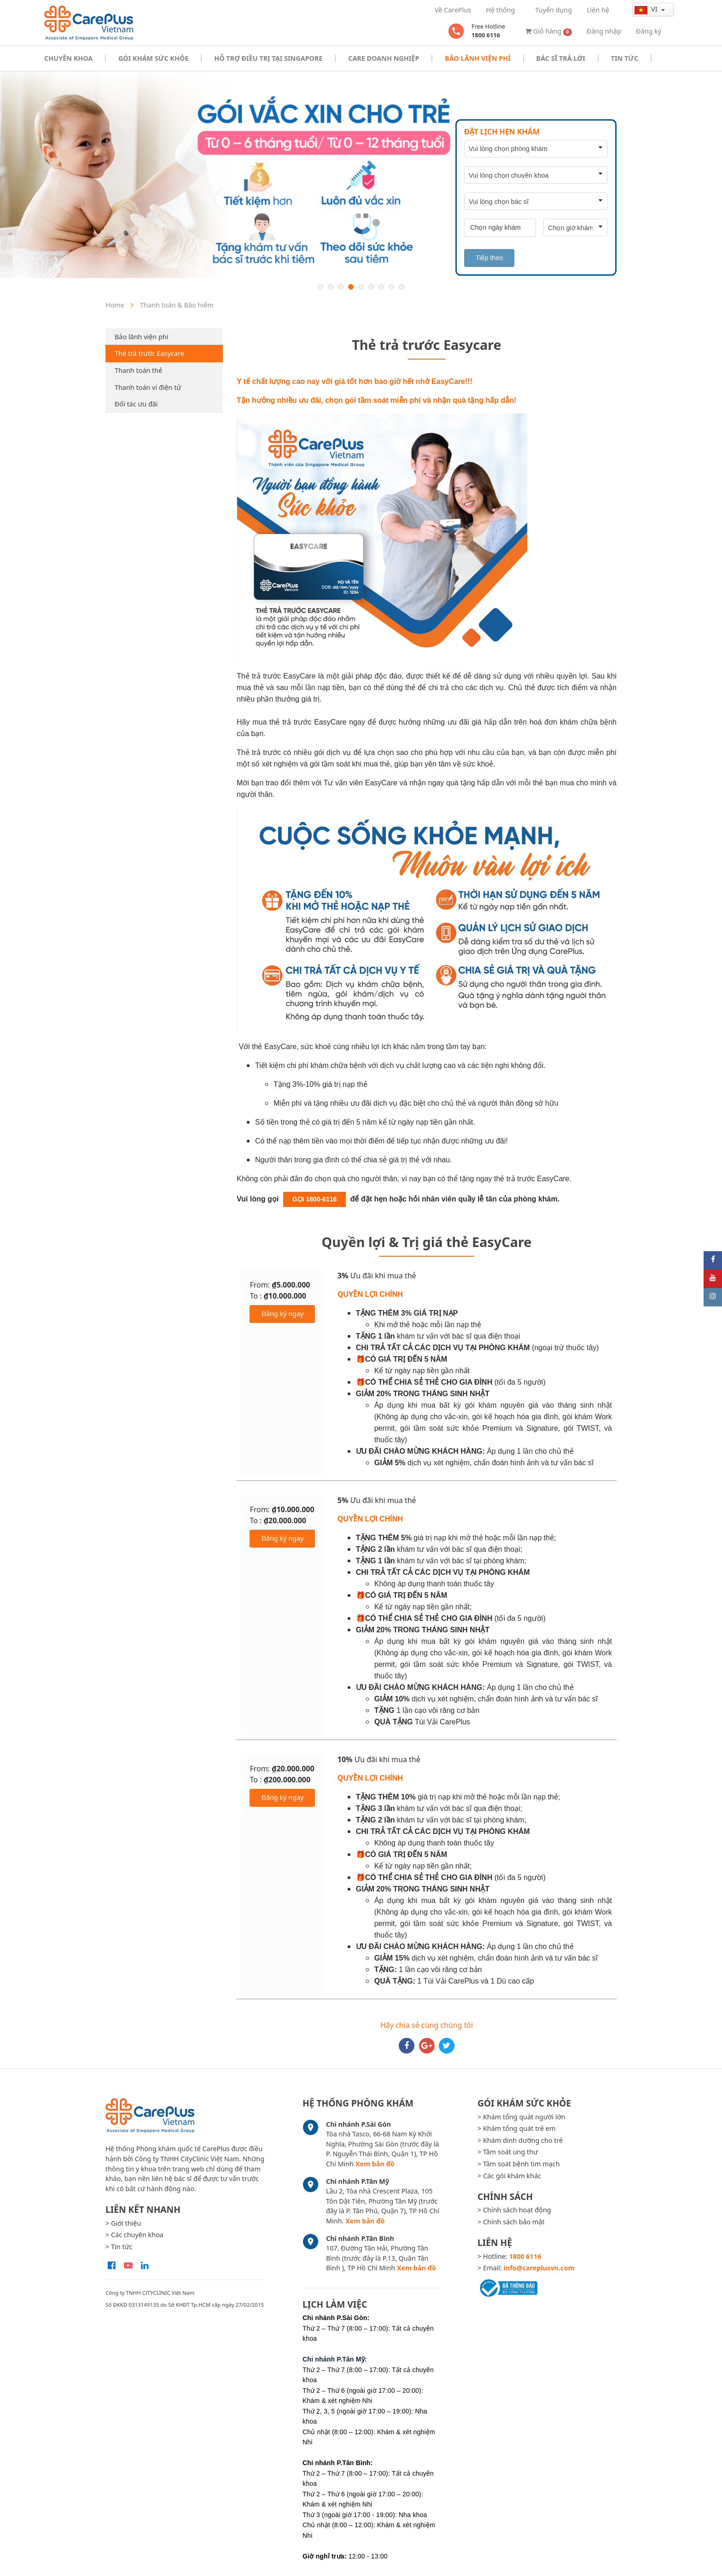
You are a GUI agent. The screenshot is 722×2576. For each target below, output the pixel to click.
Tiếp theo (489, 257)
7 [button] (381, 287)
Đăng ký (648, 31)
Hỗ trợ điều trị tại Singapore (268, 58)
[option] (361, 174)
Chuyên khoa (68, 58)
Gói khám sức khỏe (153, 58)
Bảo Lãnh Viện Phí (478, 58)
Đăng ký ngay (282, 1313)
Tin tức (624, 58)
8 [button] (391, 287)
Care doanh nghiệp (383, 58)
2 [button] (330, 287)
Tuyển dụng (553, 10)
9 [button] (401, 287)
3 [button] (341, 287)
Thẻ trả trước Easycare (149, 353)
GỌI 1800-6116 (314, 1199)
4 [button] (351, 287)
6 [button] (371, 287)
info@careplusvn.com (539, 2267)
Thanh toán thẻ (138, 370)
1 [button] (320, 287)
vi (647, 9)
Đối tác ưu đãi (136, 404)
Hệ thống (500, 10)
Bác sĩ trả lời (560, 58)
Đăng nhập (604, 31)
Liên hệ (598, 10)
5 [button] (361, 287)
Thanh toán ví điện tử (148, 387)
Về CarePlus (453, 10)
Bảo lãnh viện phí (141, 336)
